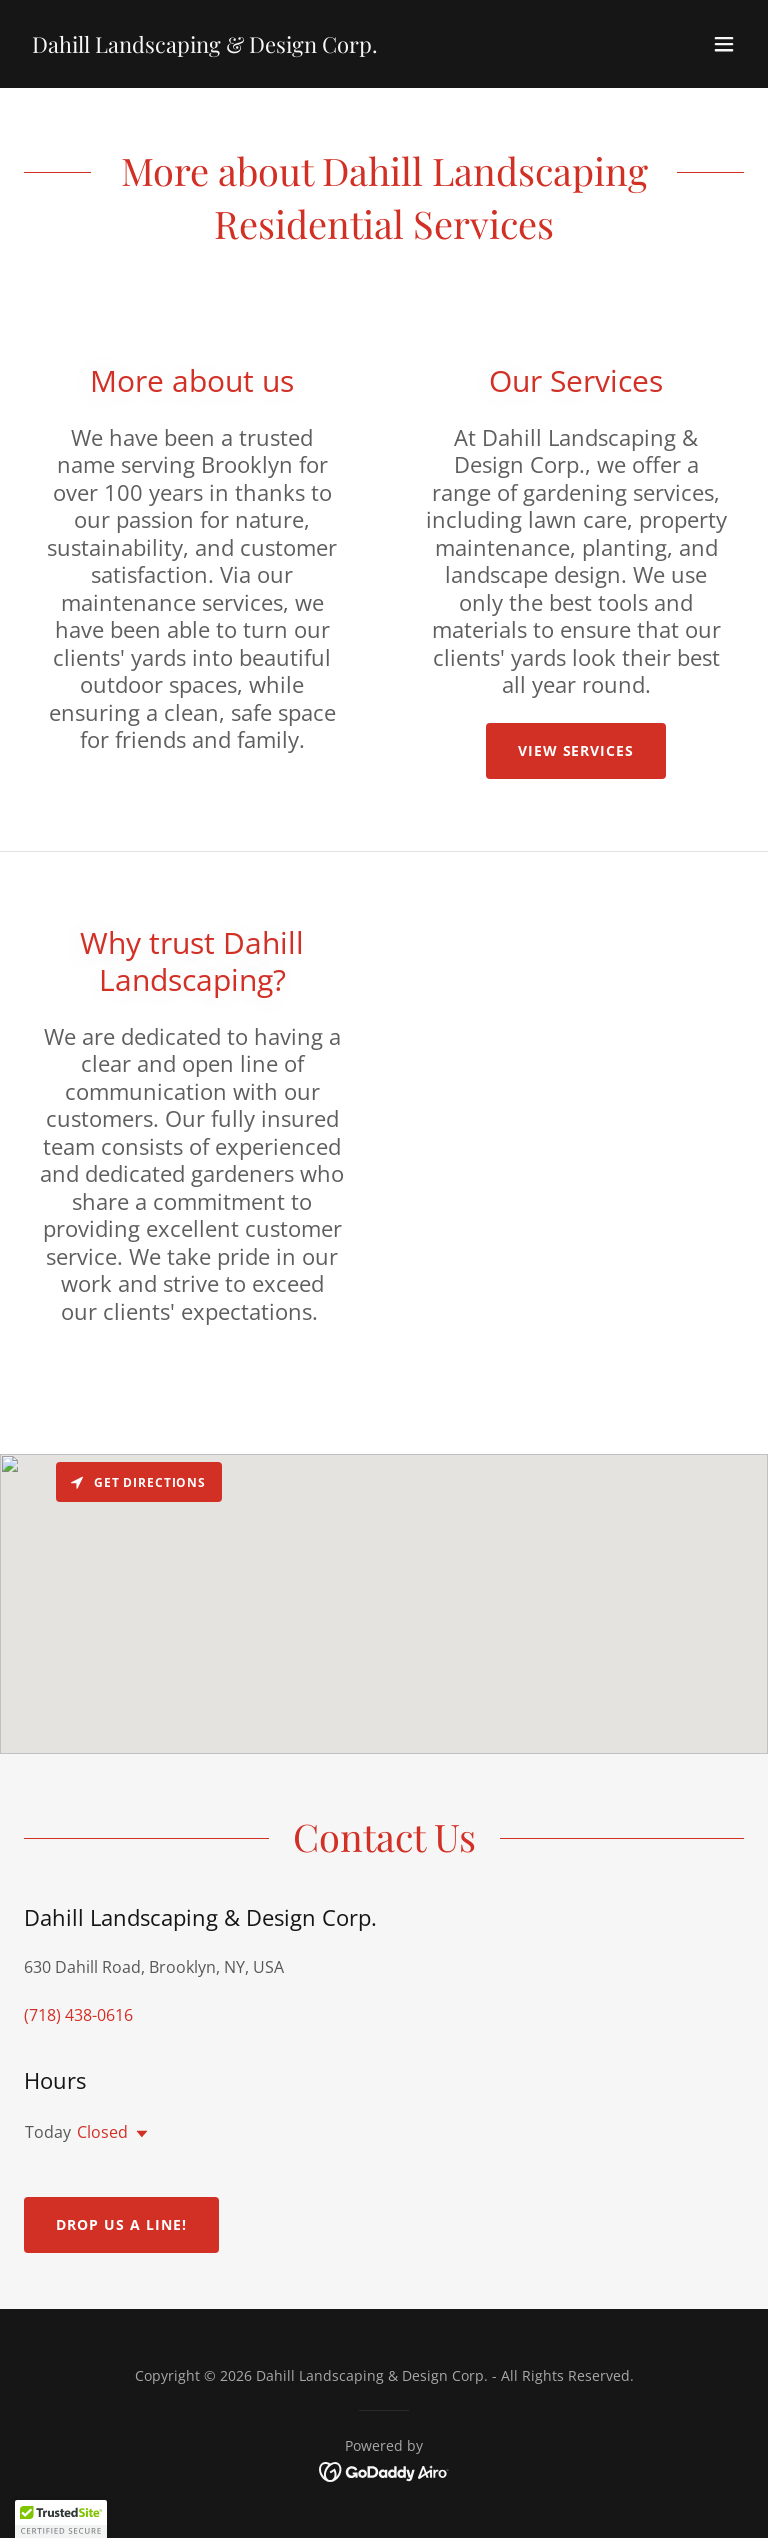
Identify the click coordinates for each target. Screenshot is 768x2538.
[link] (205, 47)
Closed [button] (102, 2132)
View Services (576, 750)
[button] (724, 44)
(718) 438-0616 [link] (78, 2015)
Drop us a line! (121, 2224)
